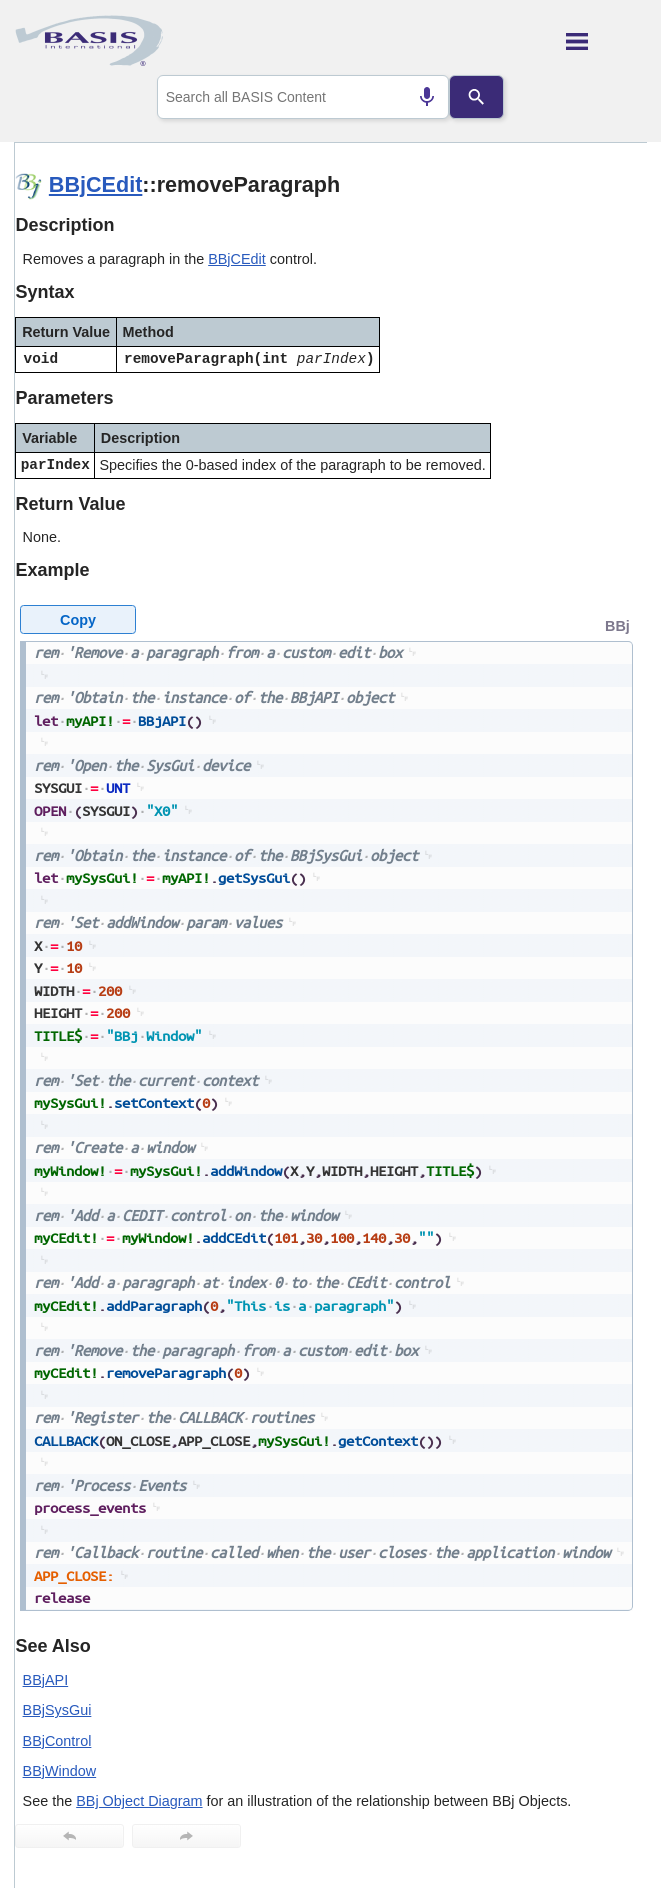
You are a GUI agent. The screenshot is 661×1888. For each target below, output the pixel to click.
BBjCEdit (96, 184)
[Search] (476, 97)
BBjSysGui (57, 1710)
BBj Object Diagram (139, 1801)
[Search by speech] (427, 97)
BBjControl (57, 1741)
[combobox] (303, 97)
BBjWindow (60, 1771)
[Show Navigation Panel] (606, 41)
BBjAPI (46, 1680)
